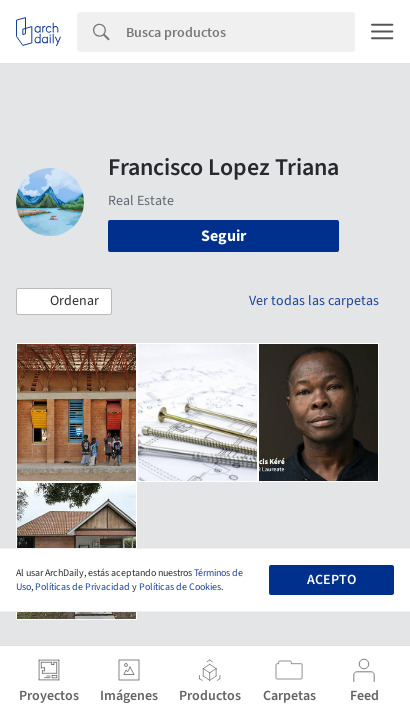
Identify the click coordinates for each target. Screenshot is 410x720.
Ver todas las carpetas (314, 301)
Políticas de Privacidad (82, 587)
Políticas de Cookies (180, 587)
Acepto (331, 580)
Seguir (223, 236)
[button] (64, 302)
